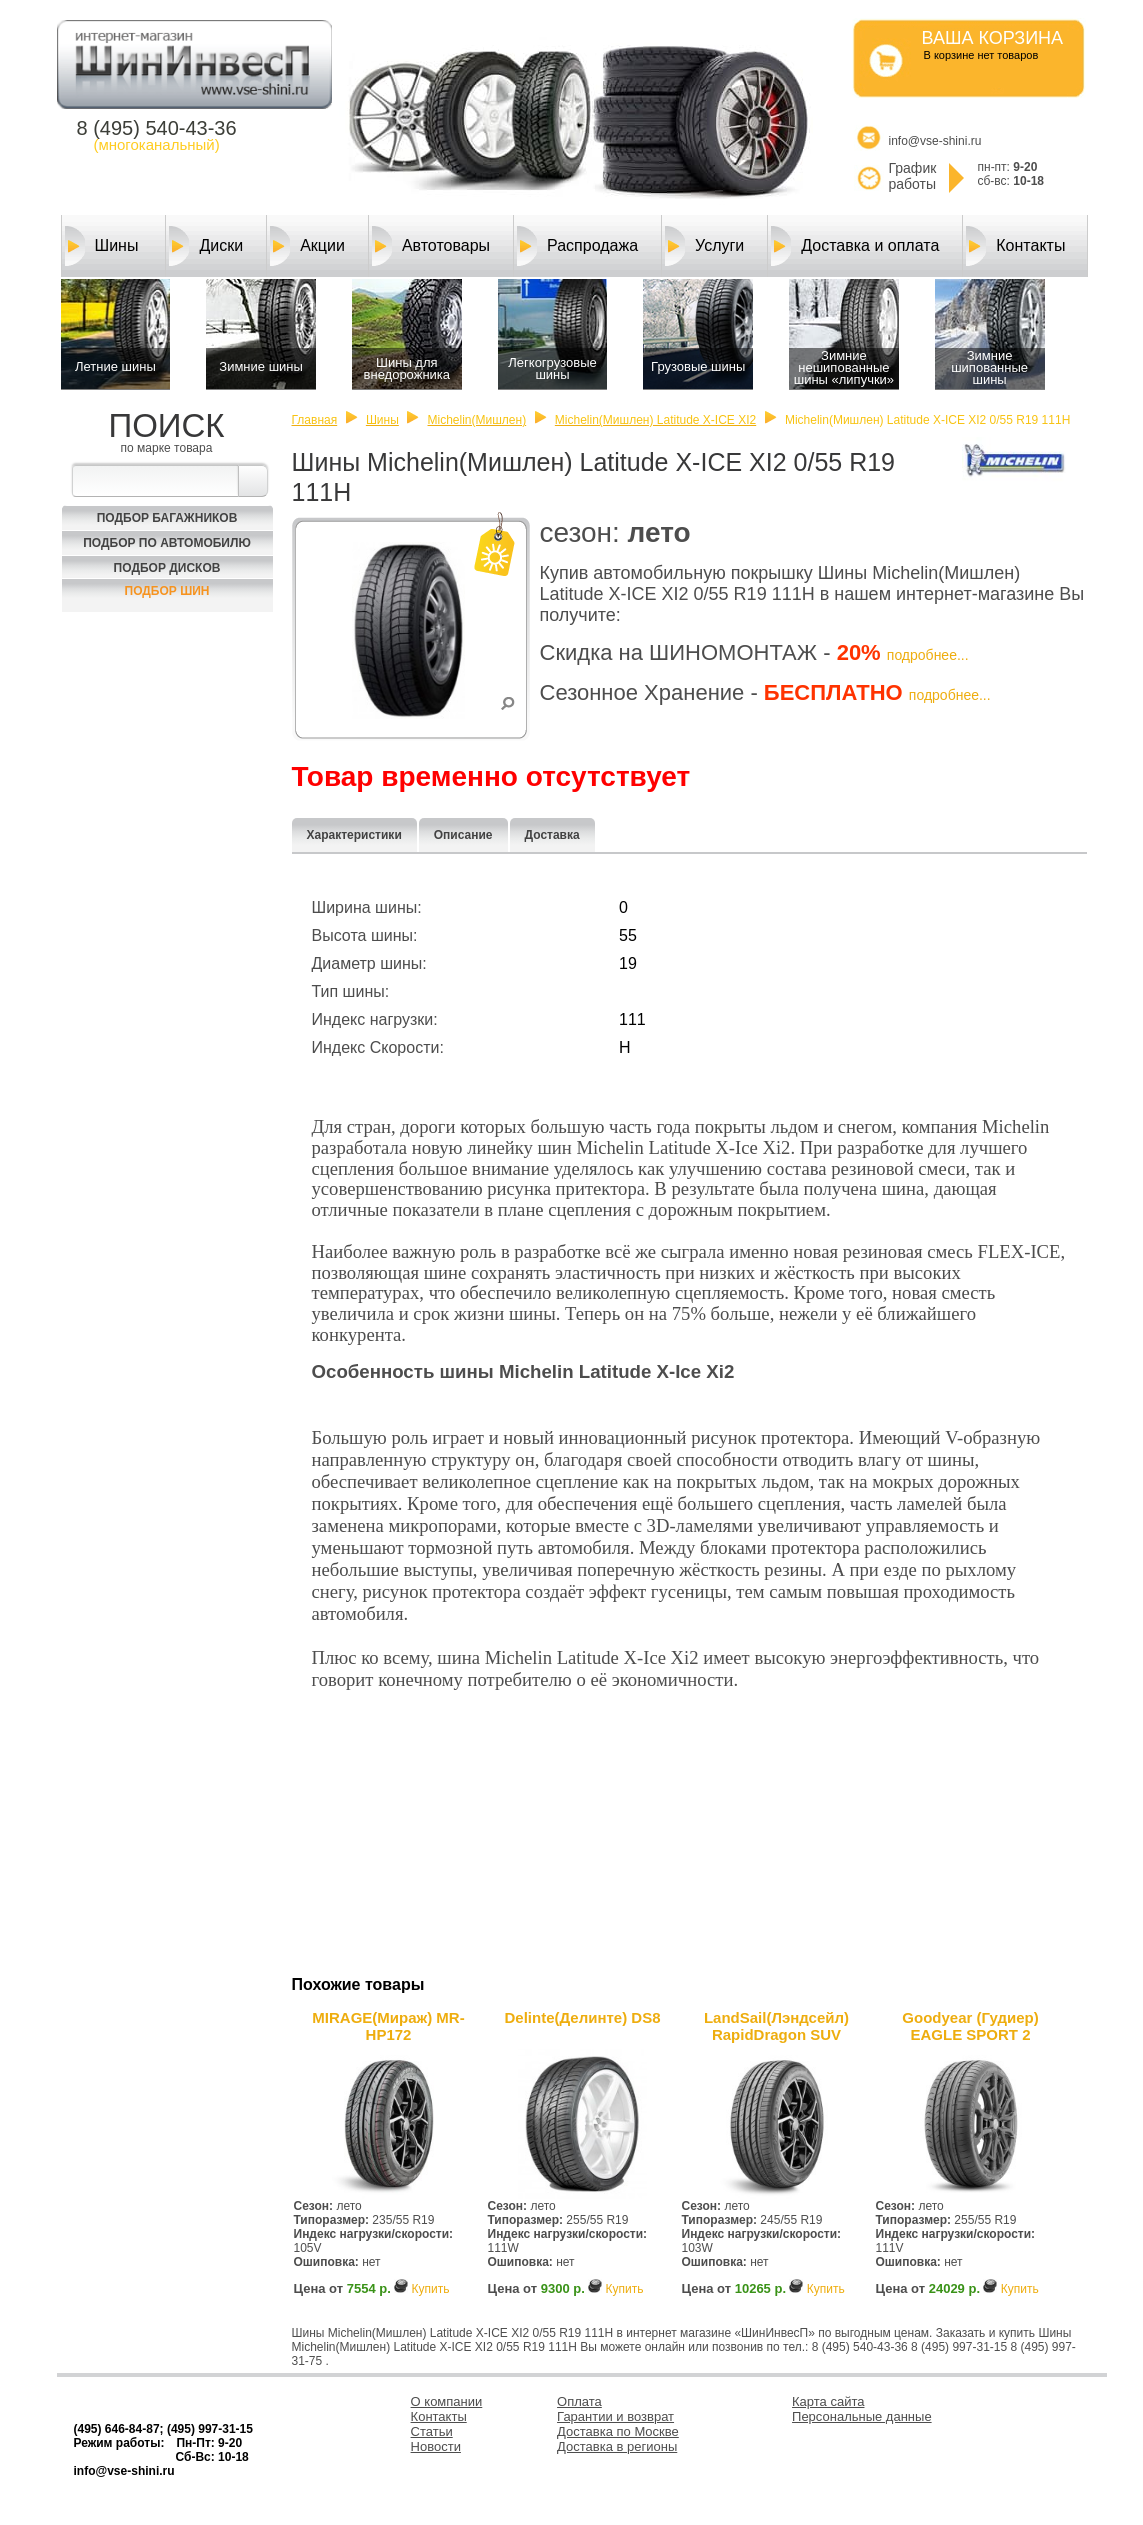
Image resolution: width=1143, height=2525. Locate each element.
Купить (430, 2289)
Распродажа (577, 246)
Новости (436, 2446)
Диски (206, 246)
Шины (102, 246)
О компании (447, 2401)
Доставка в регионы (617, 2446)
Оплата (579, 2401)
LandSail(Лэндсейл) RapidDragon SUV (776, 2026)
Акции (307, 246)
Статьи (432, 2431)
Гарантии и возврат (615, 2416)
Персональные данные (862, 2416)
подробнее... (928, 655)
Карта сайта (828, 2401)
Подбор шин (167, 591)
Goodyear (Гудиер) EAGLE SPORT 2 (970, 2026)
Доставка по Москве (618, 2431)
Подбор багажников (167, 518)
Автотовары (431, 246)
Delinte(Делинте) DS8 (582, 2017)
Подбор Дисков (167, 568)
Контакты (1015, 246)
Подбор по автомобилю (167, 543)
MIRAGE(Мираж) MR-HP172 (388, 2026)
